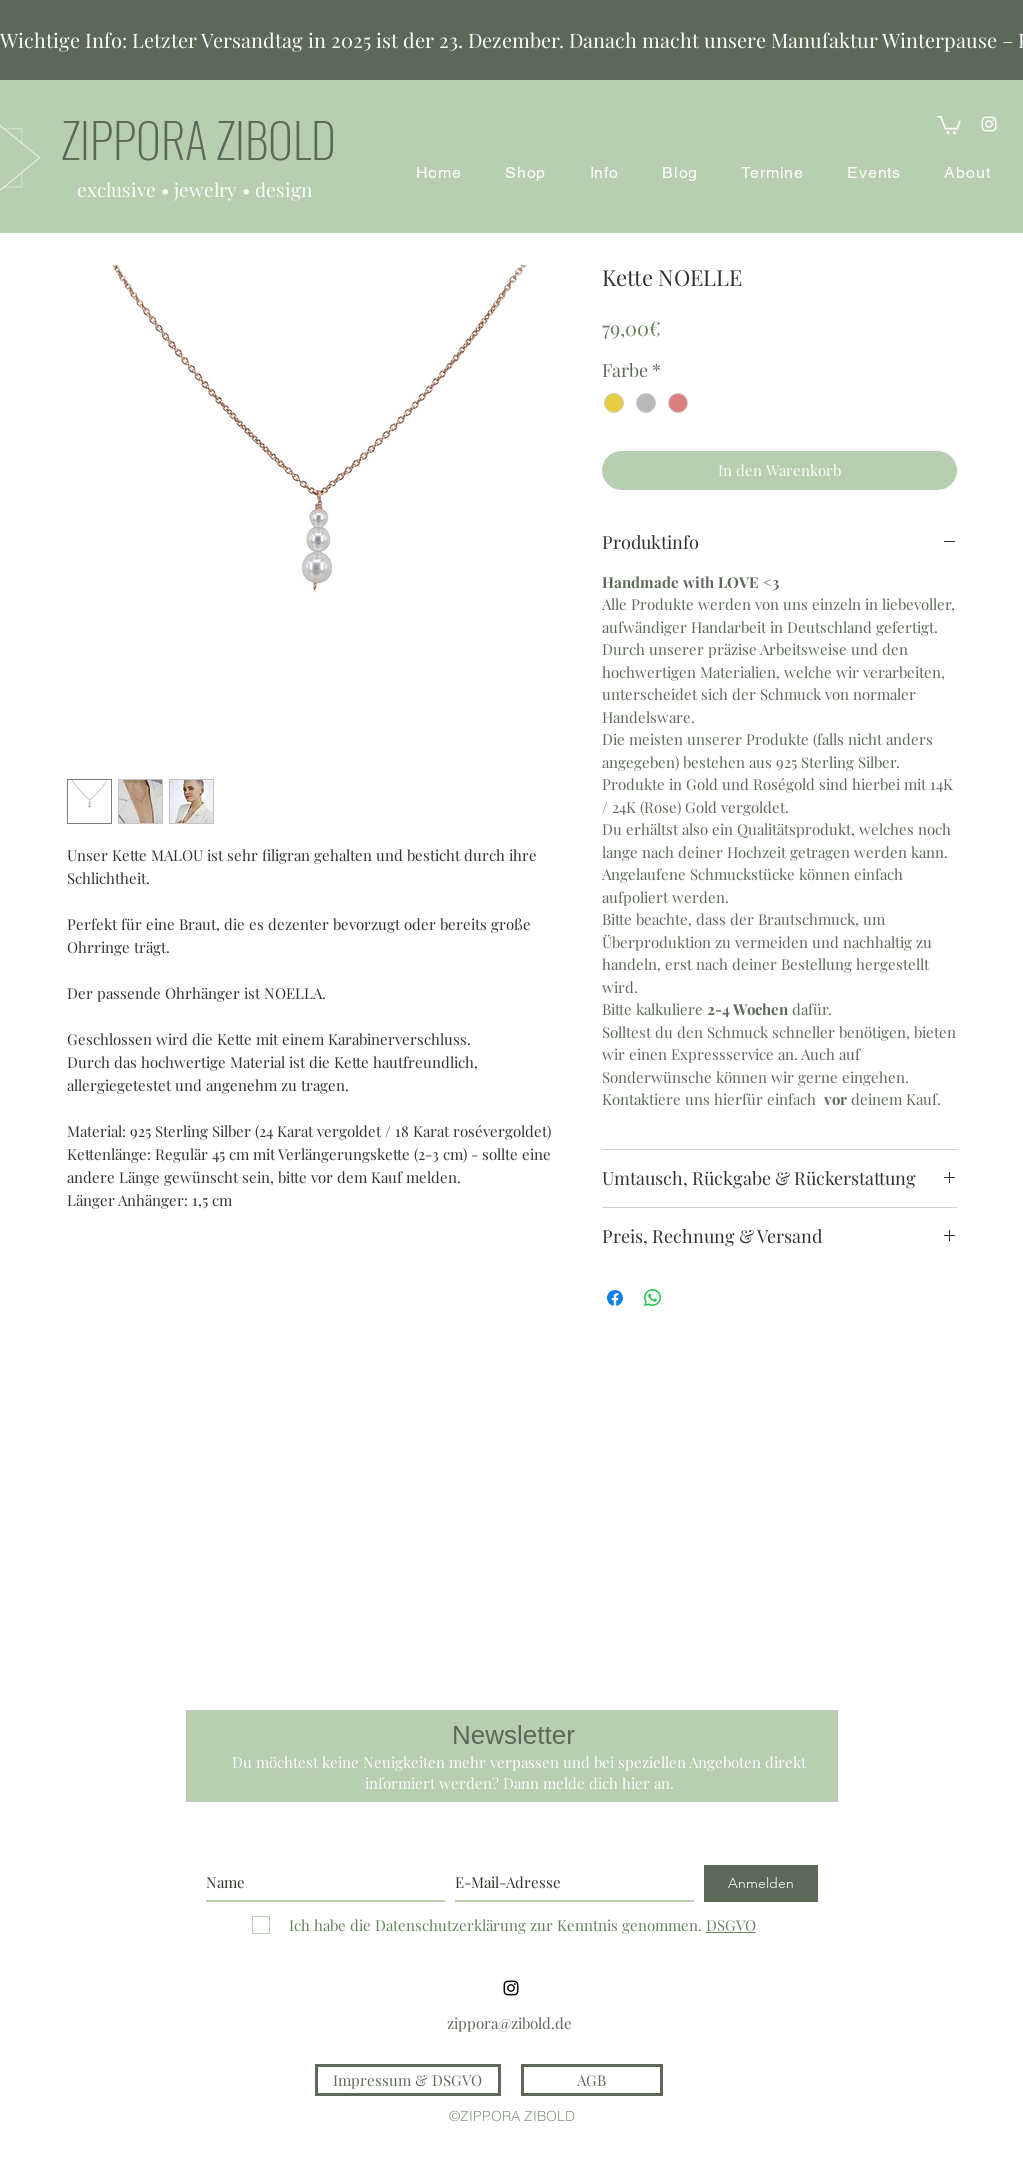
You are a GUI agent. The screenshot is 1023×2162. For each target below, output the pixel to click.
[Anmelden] (761, 1883)
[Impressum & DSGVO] (408, 2080)
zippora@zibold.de (509, 2023)
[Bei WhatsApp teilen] (653, 1298)
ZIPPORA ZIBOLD (198, 138)
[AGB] (592, 2080)
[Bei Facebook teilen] (615, 1298)
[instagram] (989, 124)
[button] (949, 124)
